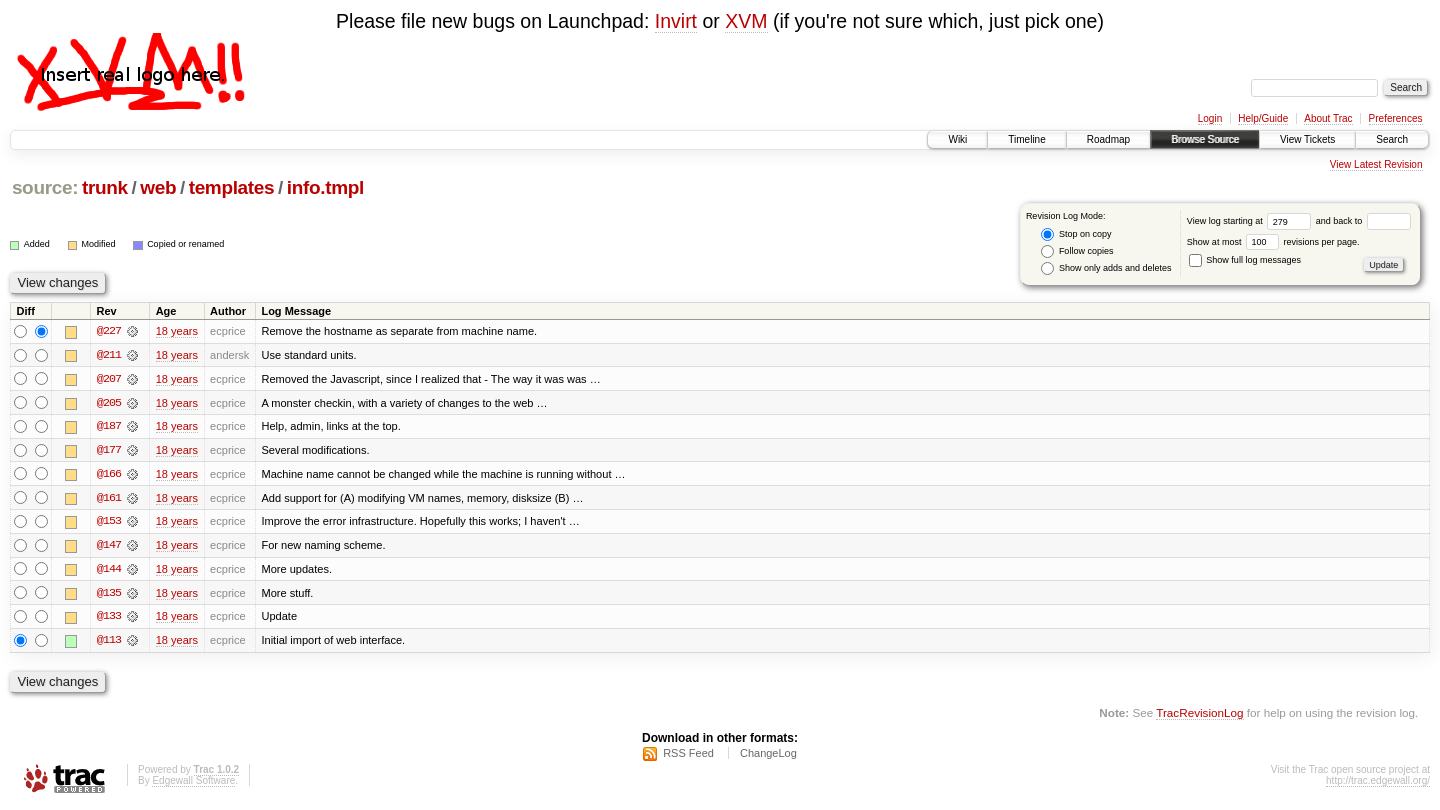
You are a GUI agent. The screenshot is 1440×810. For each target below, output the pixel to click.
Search (1392, 139)
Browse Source (1205, 139)
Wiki (957, 139)
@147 (109, 547)
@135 (109, 595)
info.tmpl (325, 187)
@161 (109, 499)
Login (1210, 118)
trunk (105, 187)
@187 (109, 427)
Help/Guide (1263, 118)
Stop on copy (1076, 234)
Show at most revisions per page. (1273, 242)
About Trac (1328, 118)
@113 (109, 643)
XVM (746, 21)
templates (232, 187)
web (158, 187)
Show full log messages (1245, 260)
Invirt (676, 21)
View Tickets (1307, 139)
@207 (109, 379)
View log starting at (1251, 221)
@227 (109, 331)
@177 (109, 451)
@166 (109, 475)
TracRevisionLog (1199, 715)
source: (45, 187)
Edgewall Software (193, 783)
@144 (109, 571)
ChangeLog (768, 756)
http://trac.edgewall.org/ (1378, 783)
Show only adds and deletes (1106, 268)
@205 (109, 403)
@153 (109, 523)
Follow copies (1077, 251)
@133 (109, 619)
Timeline (1026, 139)
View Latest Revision (1376, 164)
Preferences (1396, 118)
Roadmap (1108, 139)
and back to (1363, 221)
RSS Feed (688, 756)
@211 (109, 355)
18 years (177, 331)
